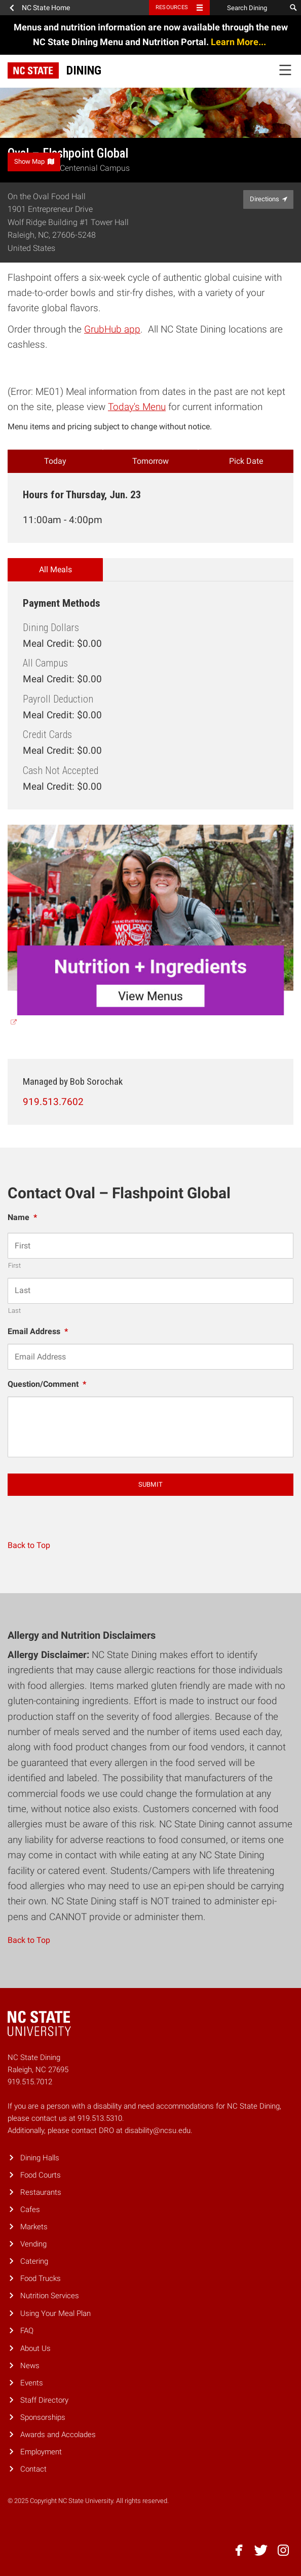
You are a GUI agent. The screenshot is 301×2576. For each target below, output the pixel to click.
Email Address (38, 1331)
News (30, 2365)
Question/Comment (47, 1384)
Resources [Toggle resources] (172, 7)
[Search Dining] (248, 7)
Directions (268, 199)
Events (31, 2382)
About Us (35, 2348)
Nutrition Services (49, 2295)
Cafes (30, 2209)
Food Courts (40, 2175)
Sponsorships (42, 2417)
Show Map (34, 161)
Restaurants (40, 2192)
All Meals (55, 569)
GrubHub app (112, 329)
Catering (34, 2261)
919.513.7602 (53, 1102)
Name (22, 1217)
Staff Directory (44, 2400)
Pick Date (246, 461)
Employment (41, 2451)
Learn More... (239, 41)
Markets (34, 2226)
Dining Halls (39, 2157)
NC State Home (46, 8)
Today (55, 461)
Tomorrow (150, 461)
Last (14, 1310)
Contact (33, 2469)
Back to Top (29, 1545)
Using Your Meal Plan (55, 2313)
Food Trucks (40, 2278)
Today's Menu (137, 407)
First (14, 1265)
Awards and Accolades (58, 2434)
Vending (33, 2244)
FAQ (26, 2330)
